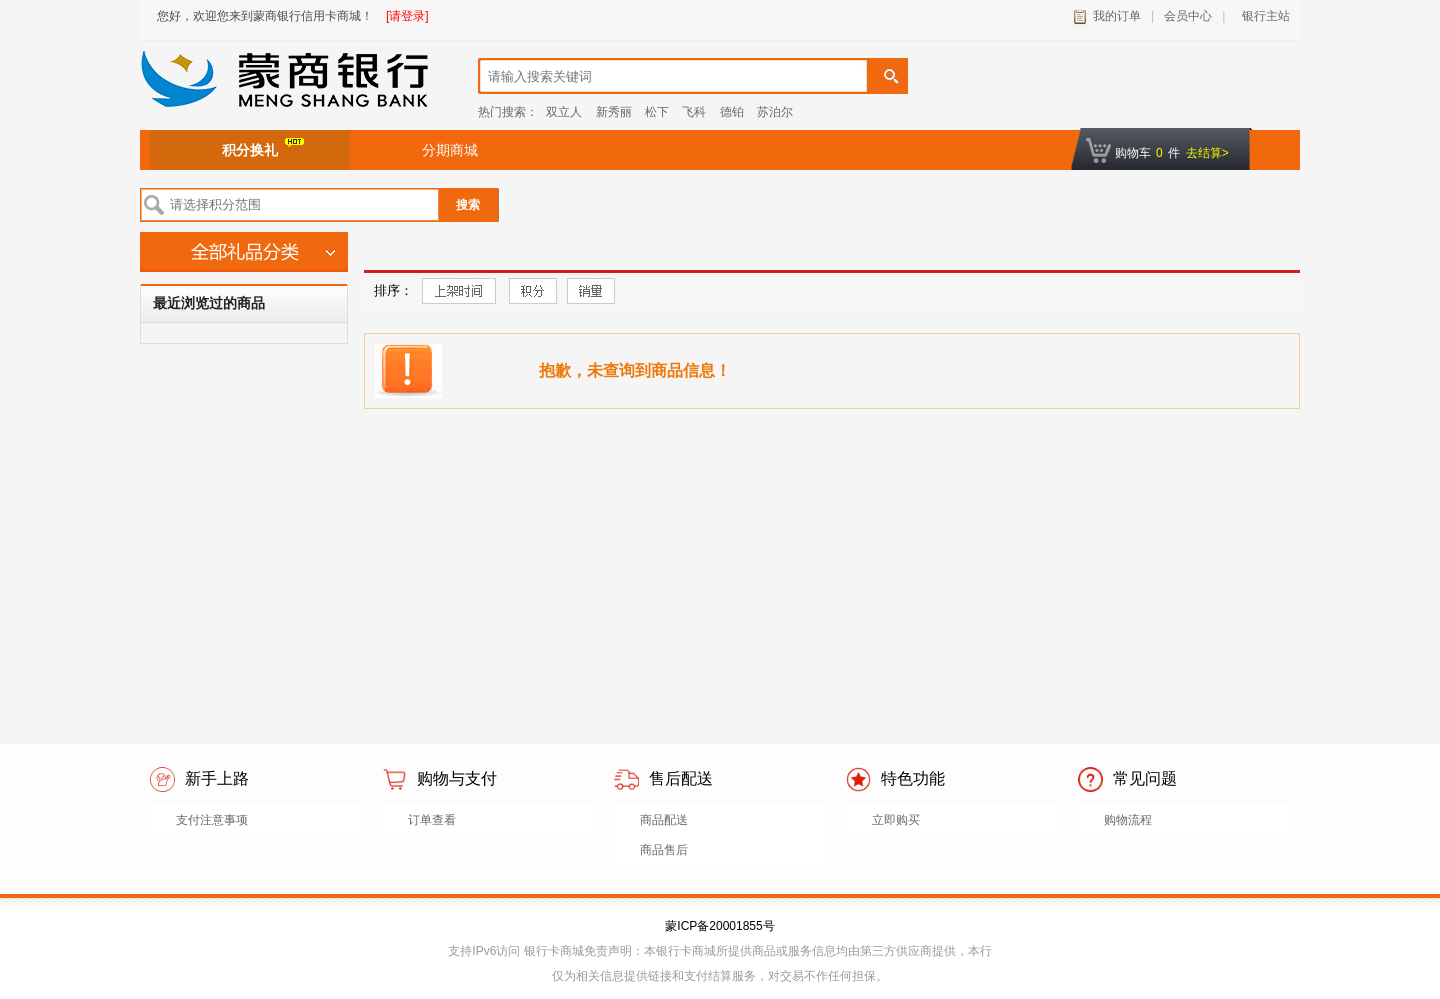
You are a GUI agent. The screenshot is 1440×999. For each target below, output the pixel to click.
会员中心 (1188, 16)
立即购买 (896, 820)
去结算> (1207, 153)
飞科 (694, 112)
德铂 (732, 112)
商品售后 (664, 850)
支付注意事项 (212, 820)
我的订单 (1117, 16)
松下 (657, 112)
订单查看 (432, 820)
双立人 (564, 112)
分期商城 (450, 150)
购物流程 (1128, 820)
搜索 (468, 205)
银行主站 (1262, 16)
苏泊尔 (775, 112)
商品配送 (664, 820)
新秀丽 (614, 112)
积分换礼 (263, 148)
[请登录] (407, 16)
